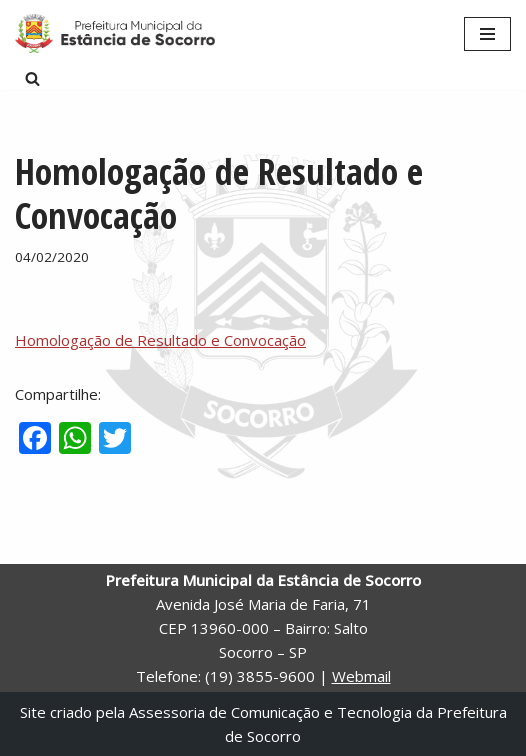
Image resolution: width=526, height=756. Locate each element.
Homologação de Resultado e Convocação (160, 340)
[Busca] (32, 78)
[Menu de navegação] (487, 34)
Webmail (361, 676)
